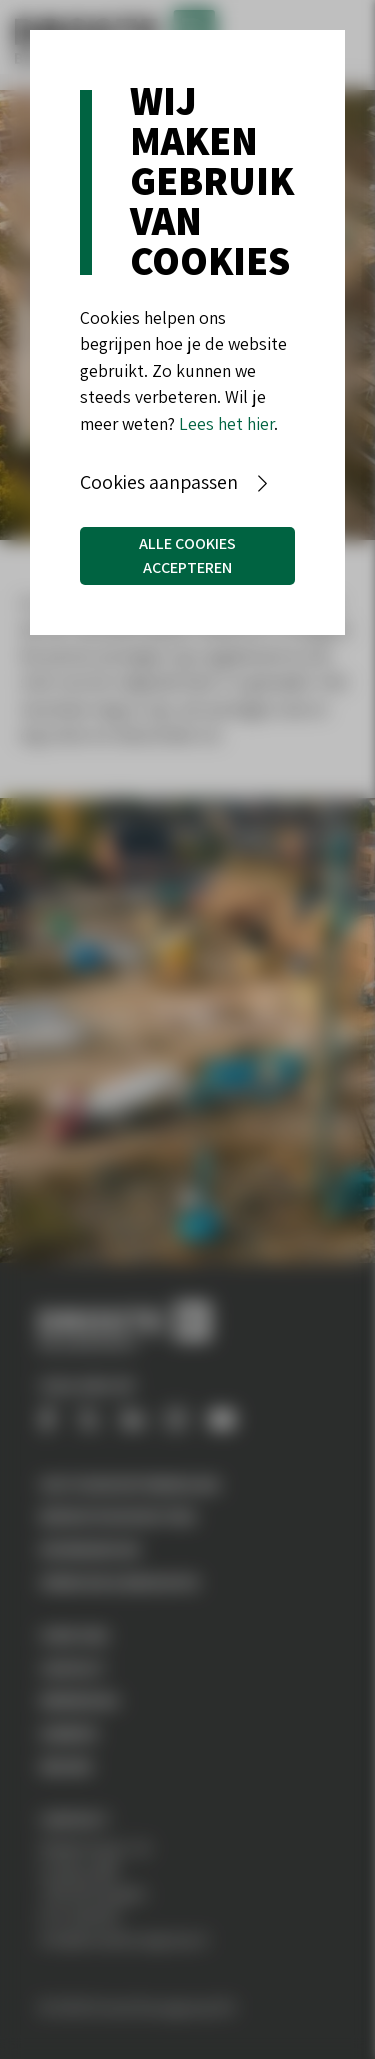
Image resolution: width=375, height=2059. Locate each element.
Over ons (74, 1635)
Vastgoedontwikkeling (130, 1484)
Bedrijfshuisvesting (118, 1516)
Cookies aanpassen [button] (159, 482)
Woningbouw (89, 1549)
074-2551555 (79, 1916)
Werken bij (79, 1700)
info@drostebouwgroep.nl (123, 1939)
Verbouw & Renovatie (119, 1582)
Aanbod (69, 1733)
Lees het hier (226, 423)
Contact (73, 1668)
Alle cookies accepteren (187, 555)
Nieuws (66, 1766)
